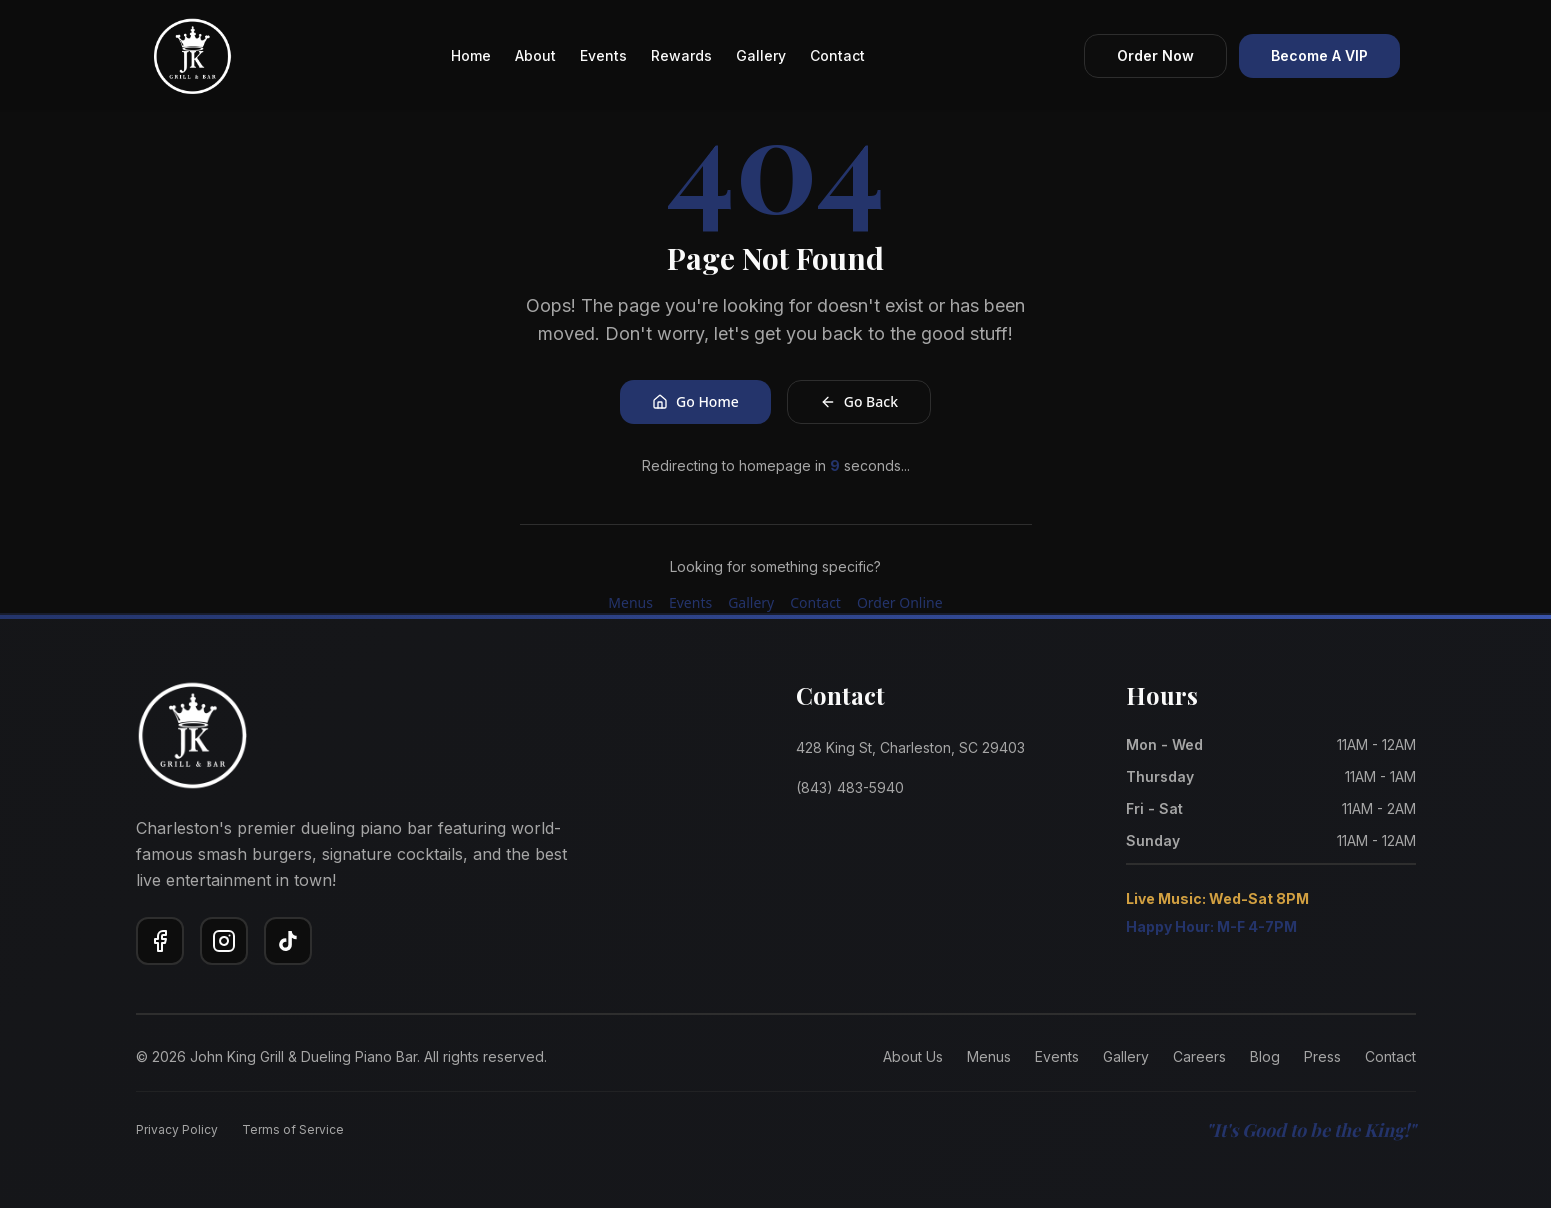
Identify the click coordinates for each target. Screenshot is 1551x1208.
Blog (1265, 1056)
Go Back (859, 401)
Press (1322, 1056)
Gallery (761, 55)
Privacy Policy (177, 1129)
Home (471, 55)
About (535, 55)
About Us (913, 1056)
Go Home (695, 401)
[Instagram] (224, 941)
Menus (630, 602)
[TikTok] (288, 941)
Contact (837, 55)
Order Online (900, 602)
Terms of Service (293, 1129)
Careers (1199, 1056)
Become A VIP (1319, 55)
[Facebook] (160, 941)
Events (603, 55)
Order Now (1155, 55)
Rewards (681, 55)
